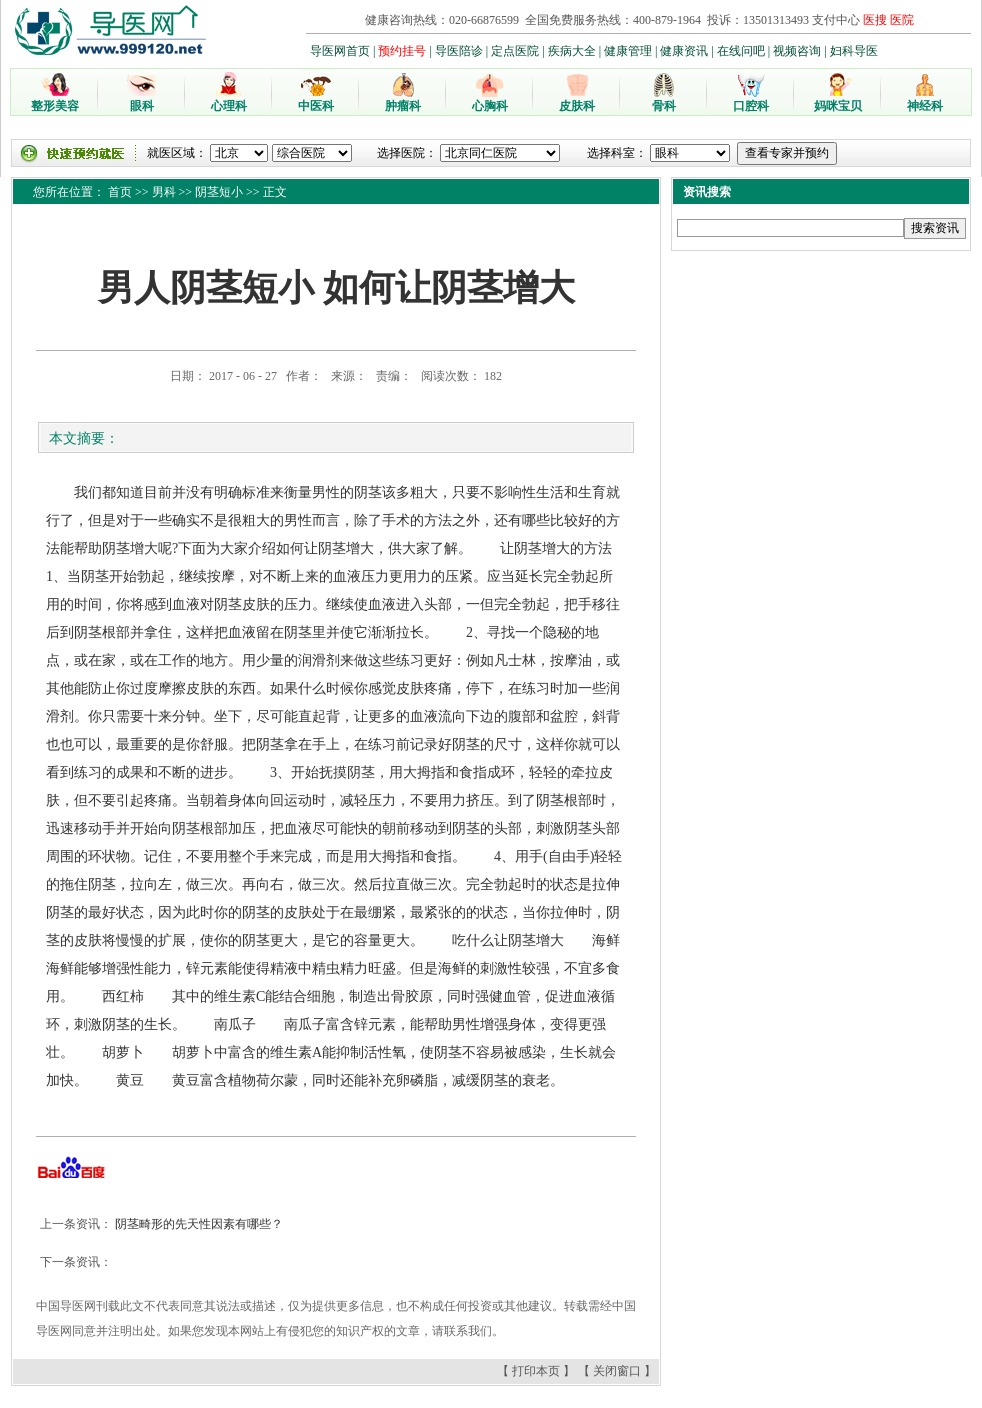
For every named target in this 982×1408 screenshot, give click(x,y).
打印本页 (536, 1371)
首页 (120, 192)
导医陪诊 (459, 51)
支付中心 (836, 20)
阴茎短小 (219, 192)
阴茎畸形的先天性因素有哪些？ (197, 1224)
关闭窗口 (617, 1371)
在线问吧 (741, 51)
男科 (164, 192)
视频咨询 (797, 51)
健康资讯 (684, 51)
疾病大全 (572, 51)
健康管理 (628, 51)
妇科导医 (854, 51)
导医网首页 (340, 51)
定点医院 (515, 51)
